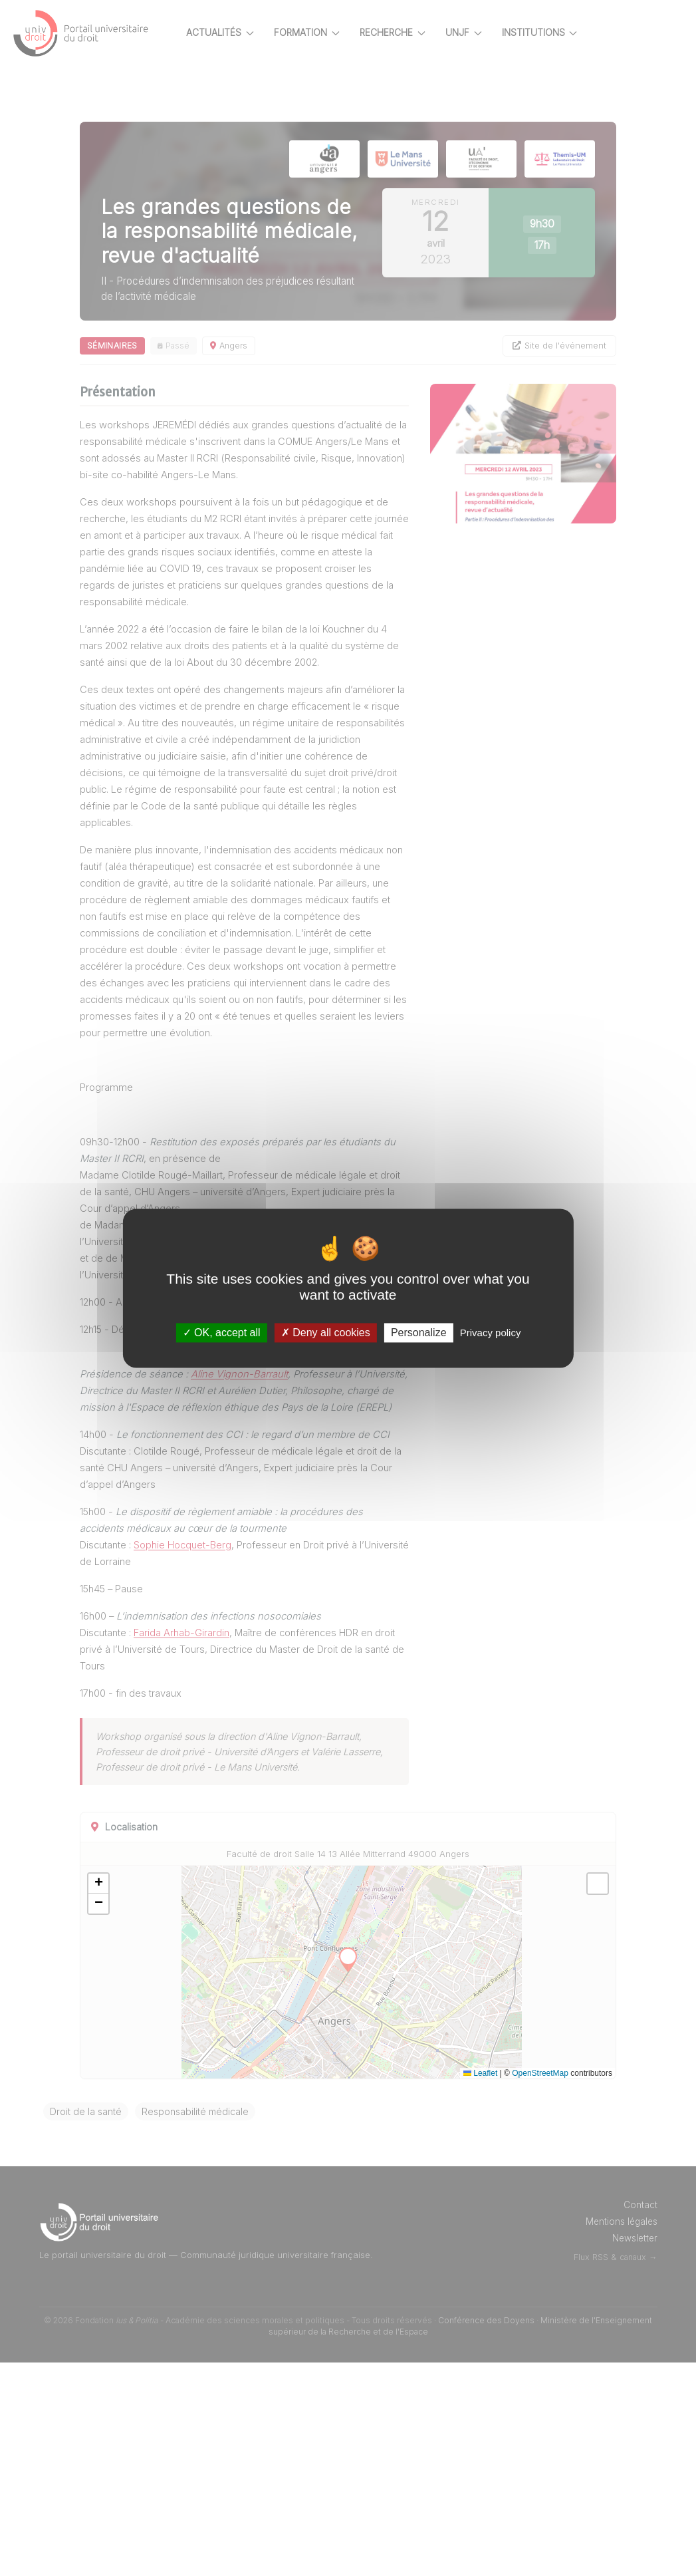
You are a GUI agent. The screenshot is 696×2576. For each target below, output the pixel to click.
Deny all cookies (325, 1332)
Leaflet (480, 2286)
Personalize (419, 1332)
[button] (145, 2098)
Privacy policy (490, 1332)
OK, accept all (222, 1332)
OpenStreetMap (540, 2286)
